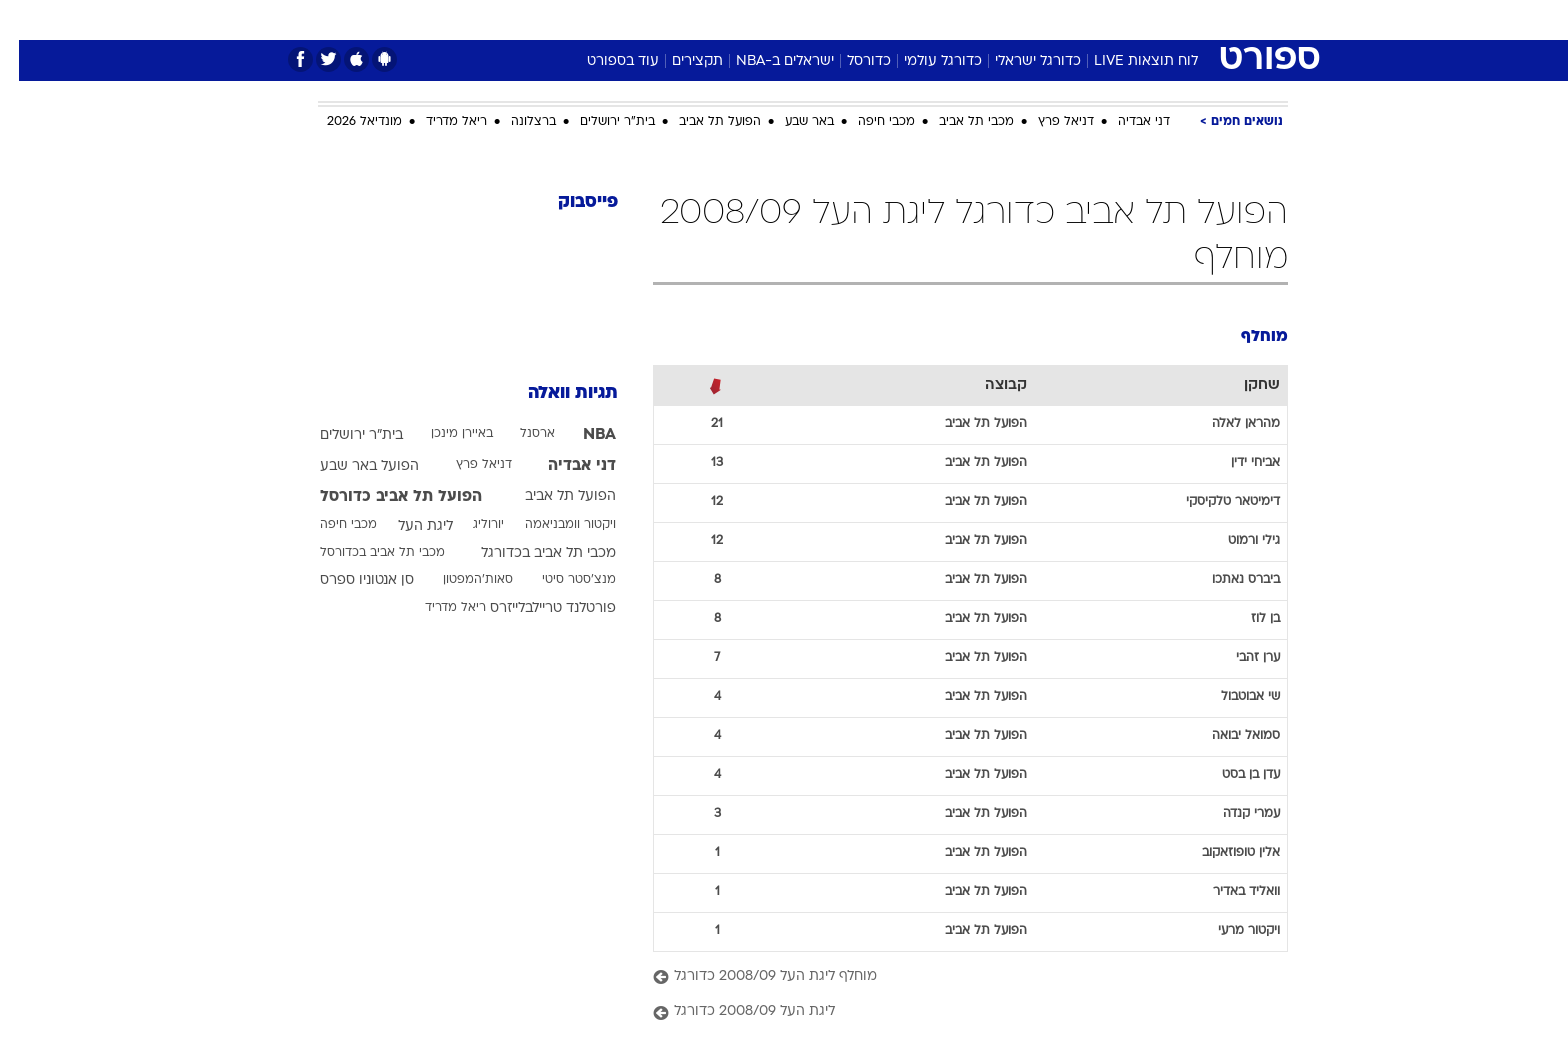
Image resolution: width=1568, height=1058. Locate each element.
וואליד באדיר (1227, 892)
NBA (580, 435)
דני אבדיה (1125, 122)
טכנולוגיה (629, 19)
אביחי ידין (1236, 463)
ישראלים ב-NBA (766, 61)
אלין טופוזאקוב (1222, 853)
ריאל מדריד (437, 122)
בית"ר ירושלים (598, 122)
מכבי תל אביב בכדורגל (529, 553)
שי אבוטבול (1231, 697)
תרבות (1005, 19)
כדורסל (850, 61)
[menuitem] (1126, 20)
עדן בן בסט (1232, 775)
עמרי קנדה (1232, 814)
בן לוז (1246, 619)
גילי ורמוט (1235, 541)
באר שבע (790, 122)
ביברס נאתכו (1227, 580)
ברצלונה (514, 122)
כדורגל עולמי (924, 61)
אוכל (834, 19)
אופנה (555, 19)
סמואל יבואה (1227, 736)
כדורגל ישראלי (1019, 61)
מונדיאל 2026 (345, 122)
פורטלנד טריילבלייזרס (534, 608)
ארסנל (518, 434)
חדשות (1138, 19)
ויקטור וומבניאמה (551, 525)
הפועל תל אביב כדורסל (382, 497)
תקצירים (678, 61)
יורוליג (469, 525)
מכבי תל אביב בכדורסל (363, 553)
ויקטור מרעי (1230, 931)
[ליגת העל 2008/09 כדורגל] (951, 1012)
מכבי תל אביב (957, 122)
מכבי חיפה (867, 122)
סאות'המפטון (459, 580)
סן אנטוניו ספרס (348, 580)
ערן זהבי (1239, 658)
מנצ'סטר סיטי (560, 580)
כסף (886, 19)
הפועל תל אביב (701, 122)
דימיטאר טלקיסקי (1214, 502)
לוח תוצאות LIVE (1127, 61)
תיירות (704, 19)
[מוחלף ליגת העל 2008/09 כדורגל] (951, 977)
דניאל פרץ (1047, 122)
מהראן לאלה (1227, 424)
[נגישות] (27, 20)
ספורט (1070, 19)
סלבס (942, 19)
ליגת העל (406, 526)
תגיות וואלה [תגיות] (554, 393)
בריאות (772, 19)
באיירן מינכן (443, 434)
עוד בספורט (604, 61)
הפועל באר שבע (350, 466)
